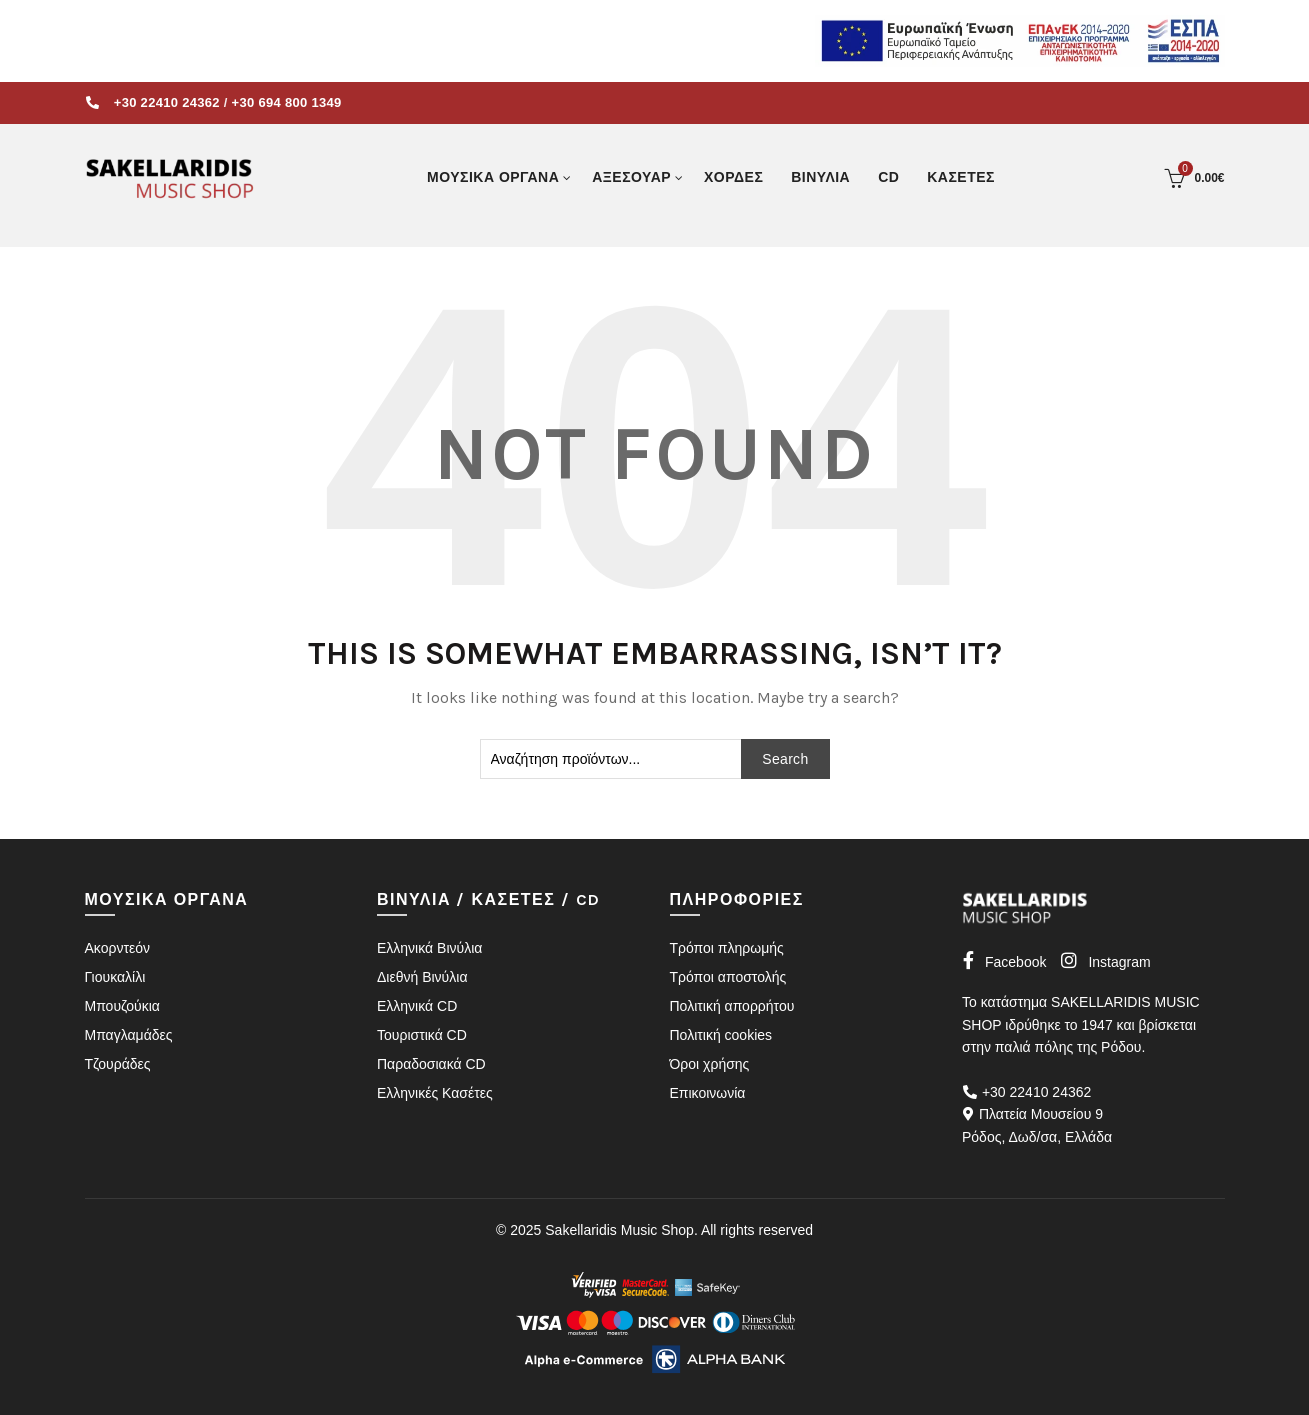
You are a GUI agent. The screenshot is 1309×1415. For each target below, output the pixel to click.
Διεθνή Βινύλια (422, 977)
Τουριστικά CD (422, 1035)
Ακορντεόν (117, 948)
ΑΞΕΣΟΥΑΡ (631, 177)
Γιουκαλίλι (115, 977)
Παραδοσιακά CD (431, 1064)
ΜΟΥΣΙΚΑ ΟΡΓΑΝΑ (493, 177)
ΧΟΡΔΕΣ (733, 177)
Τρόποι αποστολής (728, 977)
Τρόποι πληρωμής (727, 948)
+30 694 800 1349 (287, 102)
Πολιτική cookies (721, 1035)
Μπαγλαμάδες (129, 1035)
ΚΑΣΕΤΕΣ (961, 177)
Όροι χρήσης (710, 1064)
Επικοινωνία (708, 1093)
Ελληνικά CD (417, 1006)
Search (785, 759)
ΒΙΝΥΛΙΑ (820, 177)
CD (888, 177)
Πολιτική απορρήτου (732, 1006)
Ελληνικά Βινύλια (429, 948)
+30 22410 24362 (167, 102)
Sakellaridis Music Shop (619, 1230)
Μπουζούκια (122, 1006)
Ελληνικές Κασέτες (435, 1093)
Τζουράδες (118, 1064)
